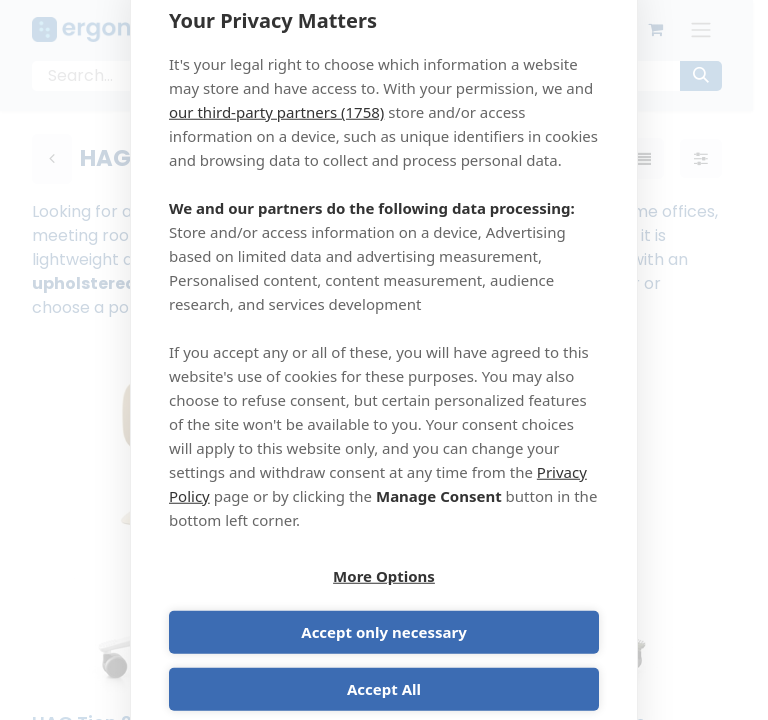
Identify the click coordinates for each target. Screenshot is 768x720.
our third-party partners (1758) (276, 139)
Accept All (384, 662)
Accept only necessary (494, 605)
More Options (273, 605)
